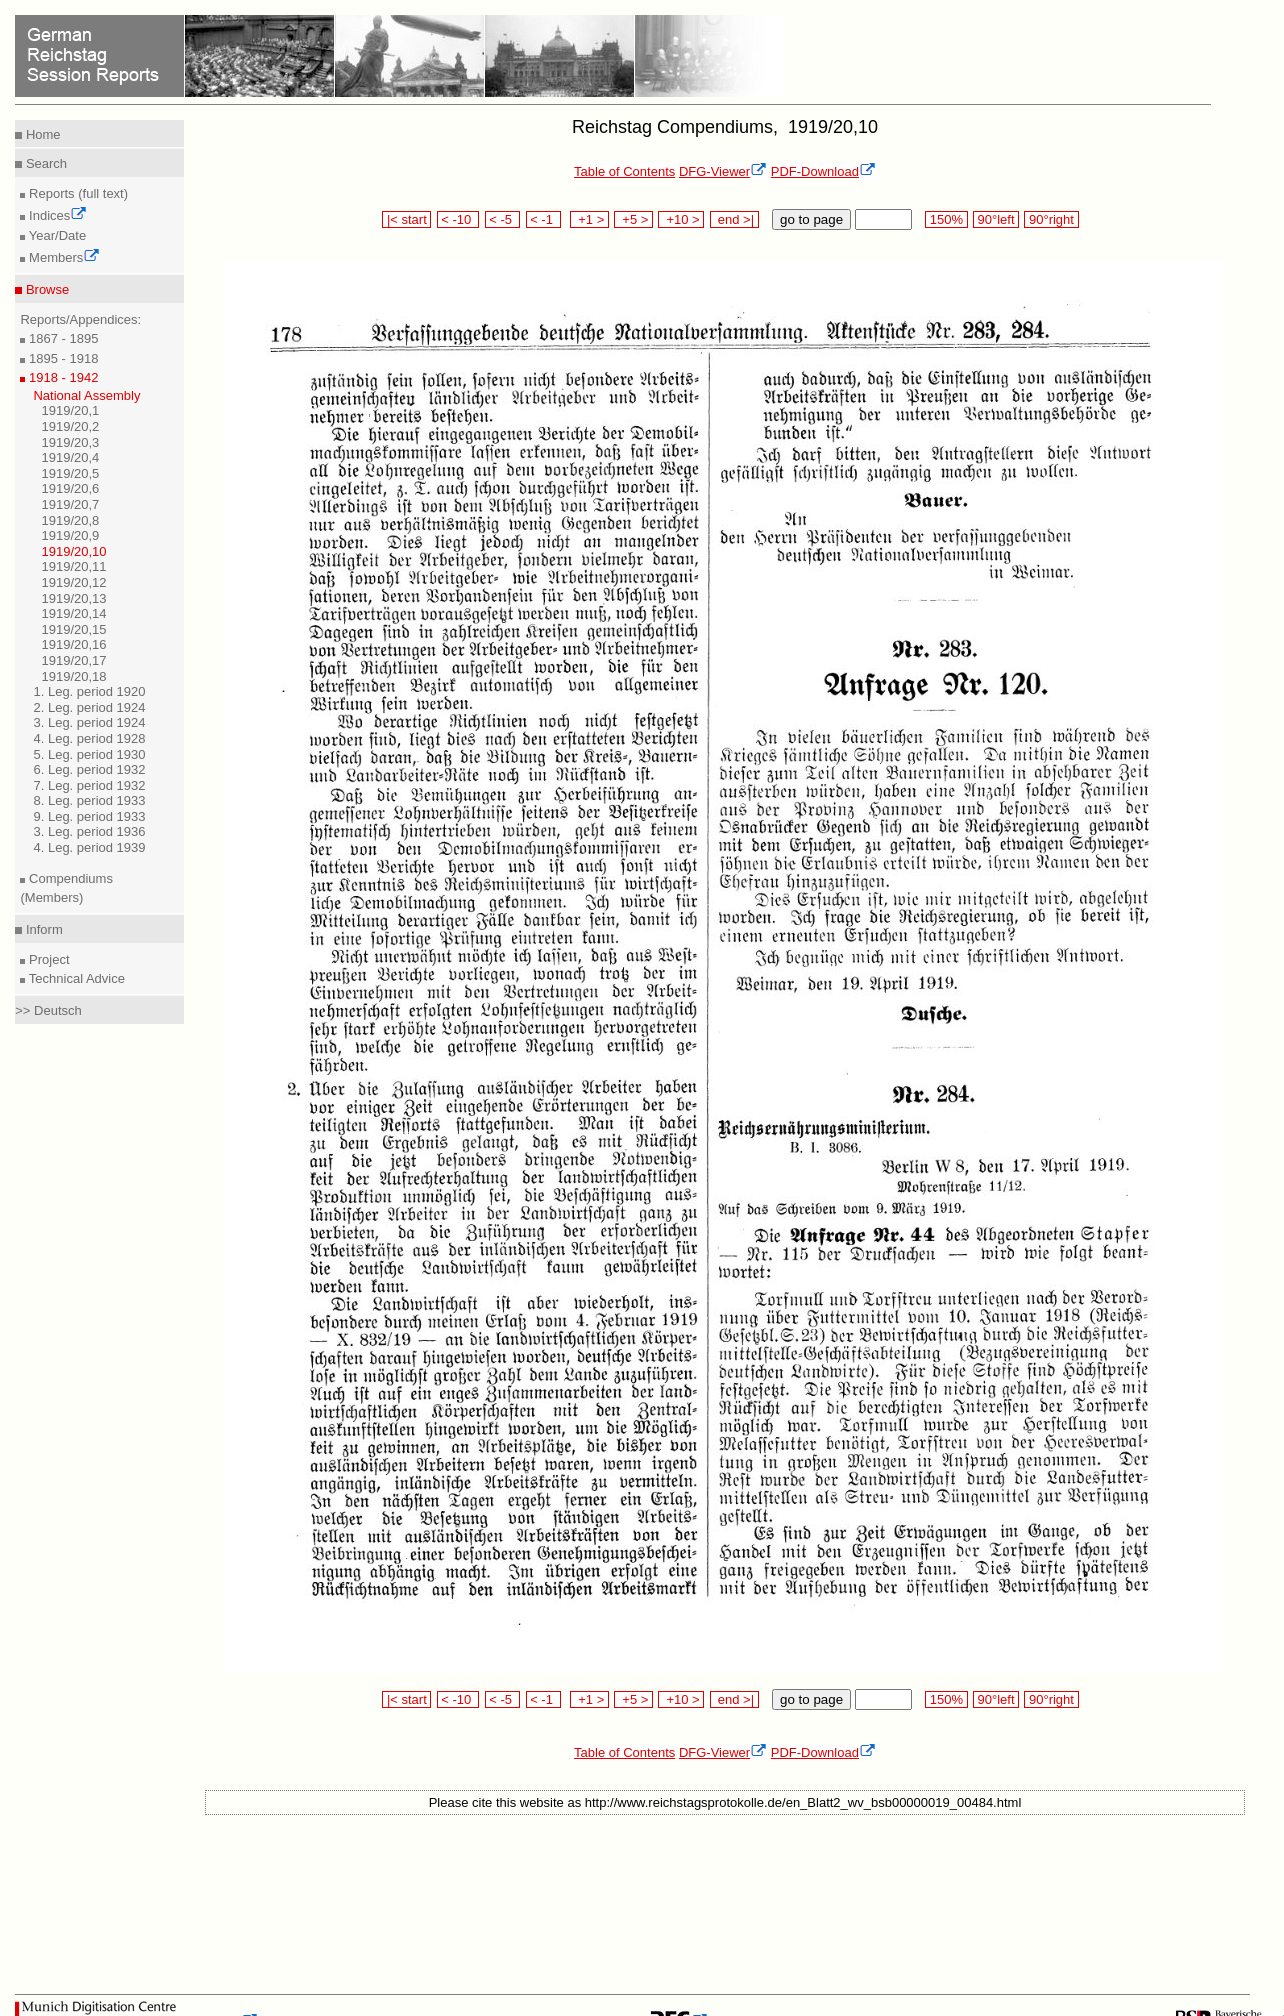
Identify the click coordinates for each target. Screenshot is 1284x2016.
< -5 (503, 219)
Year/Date (55, 235)
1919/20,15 (73, 629)
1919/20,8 (70, 520)
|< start (406, 219)
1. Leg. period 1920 (89, 691)
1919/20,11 (73, 566)
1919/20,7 (70, 504)
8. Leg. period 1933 (89, 800)
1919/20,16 (73, 644)
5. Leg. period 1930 (89, 754)
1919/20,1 (70, 410)
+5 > (633, 219)
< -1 (544, 219)
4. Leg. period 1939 (89, 847)
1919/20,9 (70, 535)
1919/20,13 (73, 598)
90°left (996, 219)
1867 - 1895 (61, 338)
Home (41, 134)
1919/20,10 (73, 551)
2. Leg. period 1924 (89, 707)
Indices (56, 215)
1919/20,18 (73, 676)
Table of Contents (624, 171)
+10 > (681, 219)
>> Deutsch (48, 1010)
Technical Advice (75, 978)
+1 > (589, 219)
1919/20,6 (70, 488)
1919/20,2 (70, 426)
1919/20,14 (73, 613)
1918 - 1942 (61, 377)
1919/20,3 (70, 442)
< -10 (458, 219)
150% (946, 219)
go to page (811, 219)
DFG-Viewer (723, 171)
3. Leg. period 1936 (89, 831)
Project (47, 959)
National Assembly (86, 395)
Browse (45, 289)
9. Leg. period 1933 (89, 816)
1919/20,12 (73, 582)
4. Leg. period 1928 (89, 738)
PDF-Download (823, 171)
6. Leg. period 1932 (89, 769)
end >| (734, 219)
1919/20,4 (70, 457)
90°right (1051, 219)
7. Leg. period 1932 (89, 785)
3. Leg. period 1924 (89, 722)
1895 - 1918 (61, 358)
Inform (42, 929)
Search (44, 163)
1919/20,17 (73, 660)
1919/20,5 (70, 473)
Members (62, 257)
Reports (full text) (76, 193)
